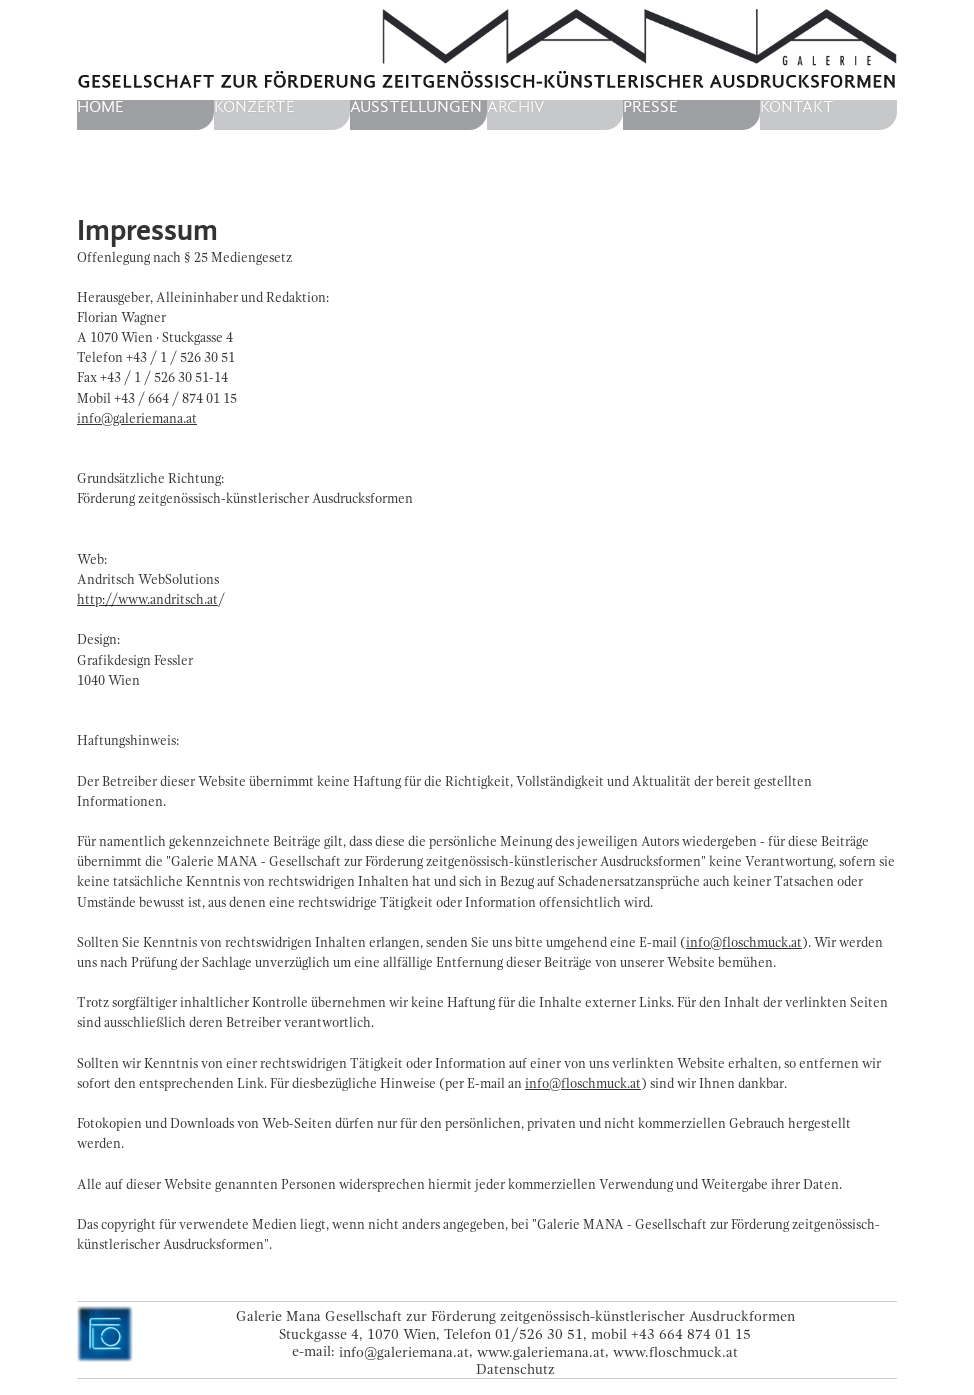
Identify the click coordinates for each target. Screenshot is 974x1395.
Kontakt (797, 107)
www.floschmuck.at (675, 1351)
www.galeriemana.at (541, 1351)
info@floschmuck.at (744, 942)
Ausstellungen (416, 107)
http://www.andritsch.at (147, 599)
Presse (650, 107)
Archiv (516, 107)
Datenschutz (515, 1369)
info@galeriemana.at (137, 418)
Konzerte (254, 107)
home (100, 107)
